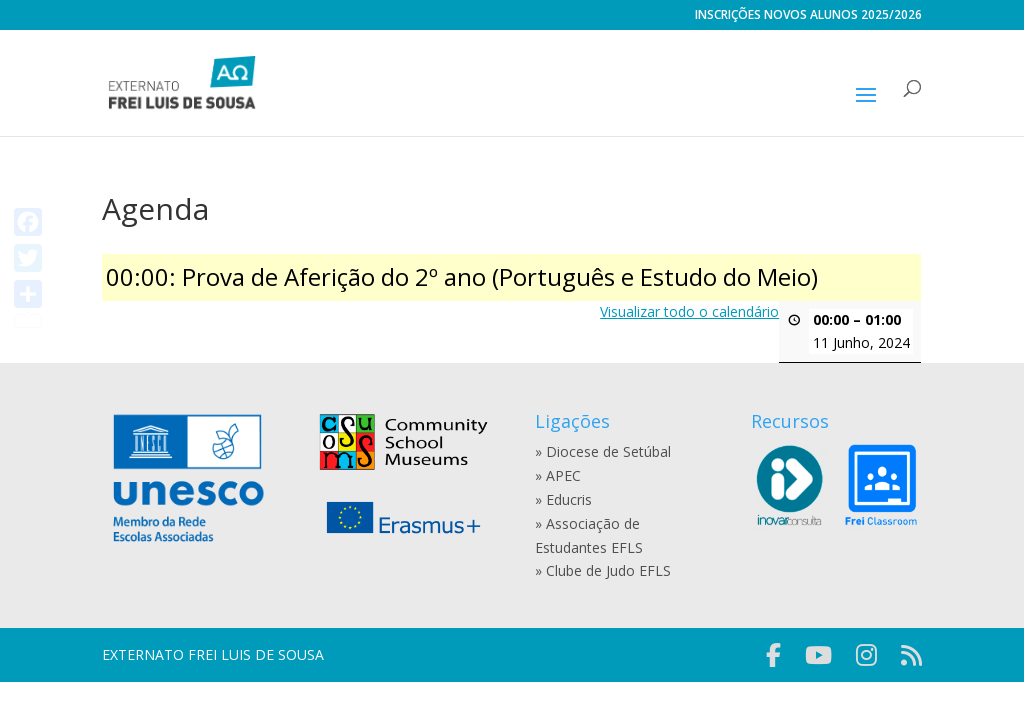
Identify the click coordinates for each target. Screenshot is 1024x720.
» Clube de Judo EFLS (603, 570)
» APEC (558, 475)
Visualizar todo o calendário (690, 311)
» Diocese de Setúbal (603, 451)
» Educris (563, 499)
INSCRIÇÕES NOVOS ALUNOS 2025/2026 (808, 16)
